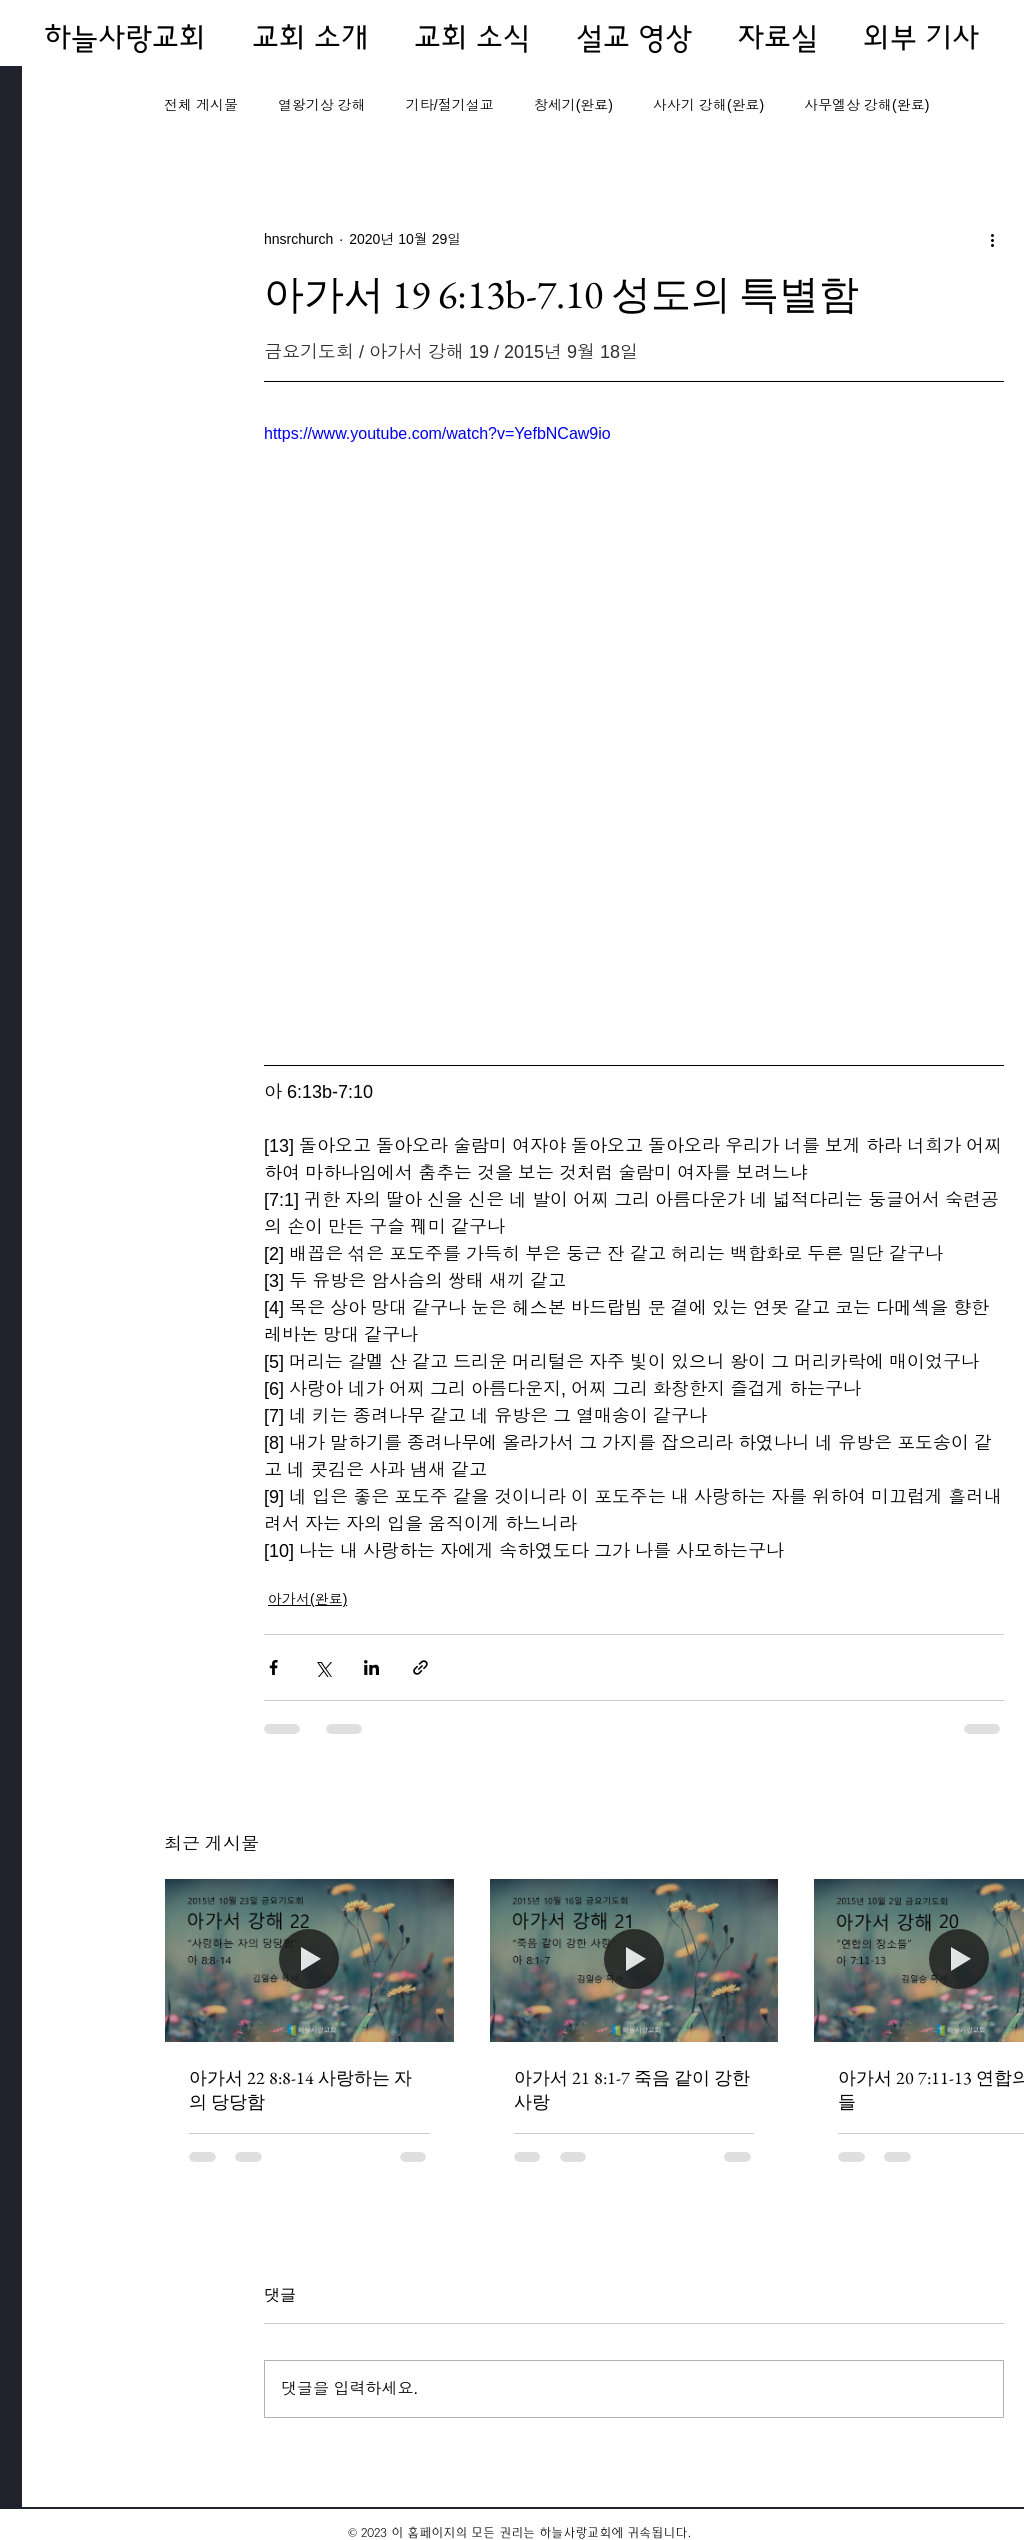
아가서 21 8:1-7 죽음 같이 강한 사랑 (632, 2089)
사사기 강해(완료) (708, 105)
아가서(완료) (307, 1599)
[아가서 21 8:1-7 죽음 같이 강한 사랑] (634, 1960)
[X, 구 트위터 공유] (322, 1667)
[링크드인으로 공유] (371, 1667)
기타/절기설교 (450, 105)
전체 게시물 (201, 105)
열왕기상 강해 (322, 105)
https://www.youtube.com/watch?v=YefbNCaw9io (437, 433)
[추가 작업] (992, 239)
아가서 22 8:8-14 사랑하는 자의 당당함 (300, 2089)
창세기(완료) (573, 105)
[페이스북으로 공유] (273, 1667)
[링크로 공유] (420, 1667)
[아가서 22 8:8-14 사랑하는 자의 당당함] (309, 1960)
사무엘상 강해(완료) (866, 105)
